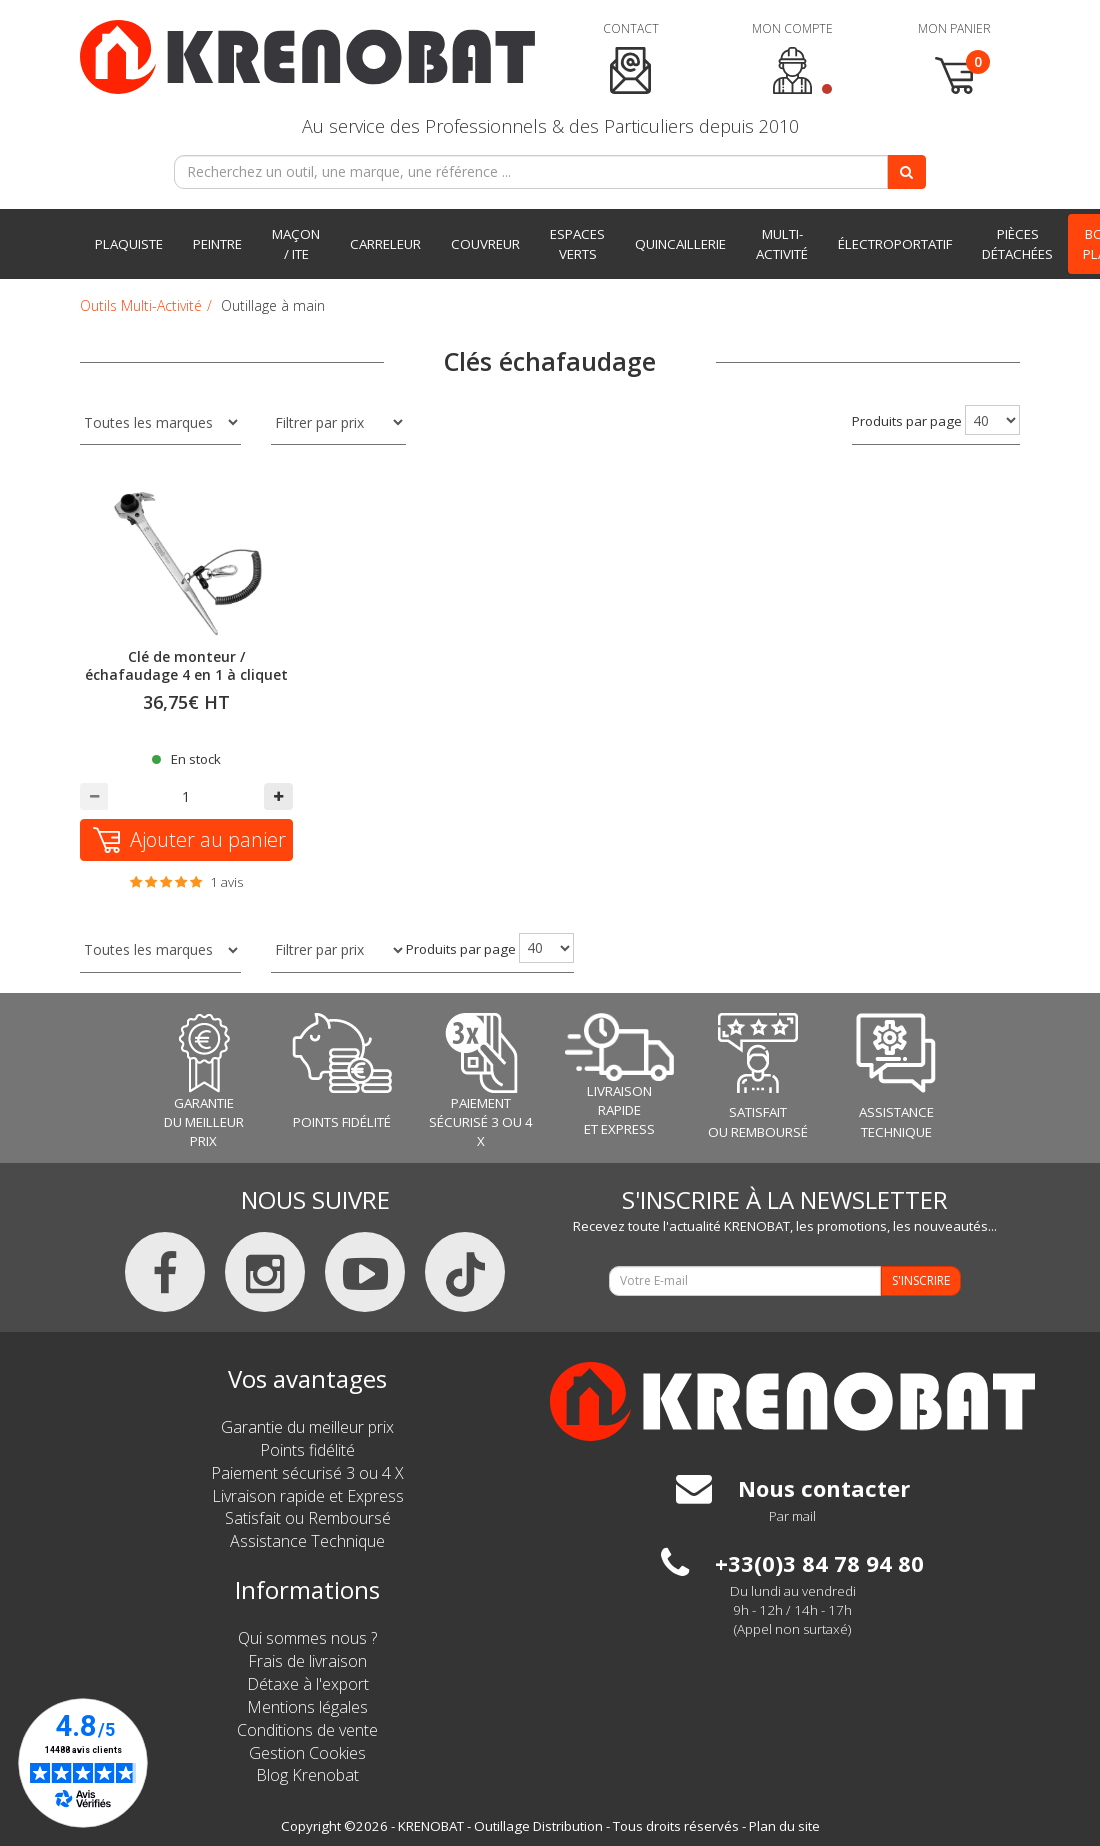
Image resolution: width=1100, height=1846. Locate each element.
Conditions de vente (307, 1730)
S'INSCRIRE (921, 1280)
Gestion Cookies (307, 1753)
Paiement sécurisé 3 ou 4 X (307, 1473)
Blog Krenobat (307, 1775)
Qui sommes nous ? (307, 1638)
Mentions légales (307, 1707)
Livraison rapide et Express (308, 1496)
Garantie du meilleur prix (307, 1427)
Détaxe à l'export (308, 1684)
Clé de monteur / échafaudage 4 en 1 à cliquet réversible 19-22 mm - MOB (186, 674)
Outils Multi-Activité (141, 305)
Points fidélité (307, 1450)
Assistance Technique (307, 1541)
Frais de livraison (307, 1661)
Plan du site (784, 1826)
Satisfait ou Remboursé (308, 1518)
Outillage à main (273, 305)
